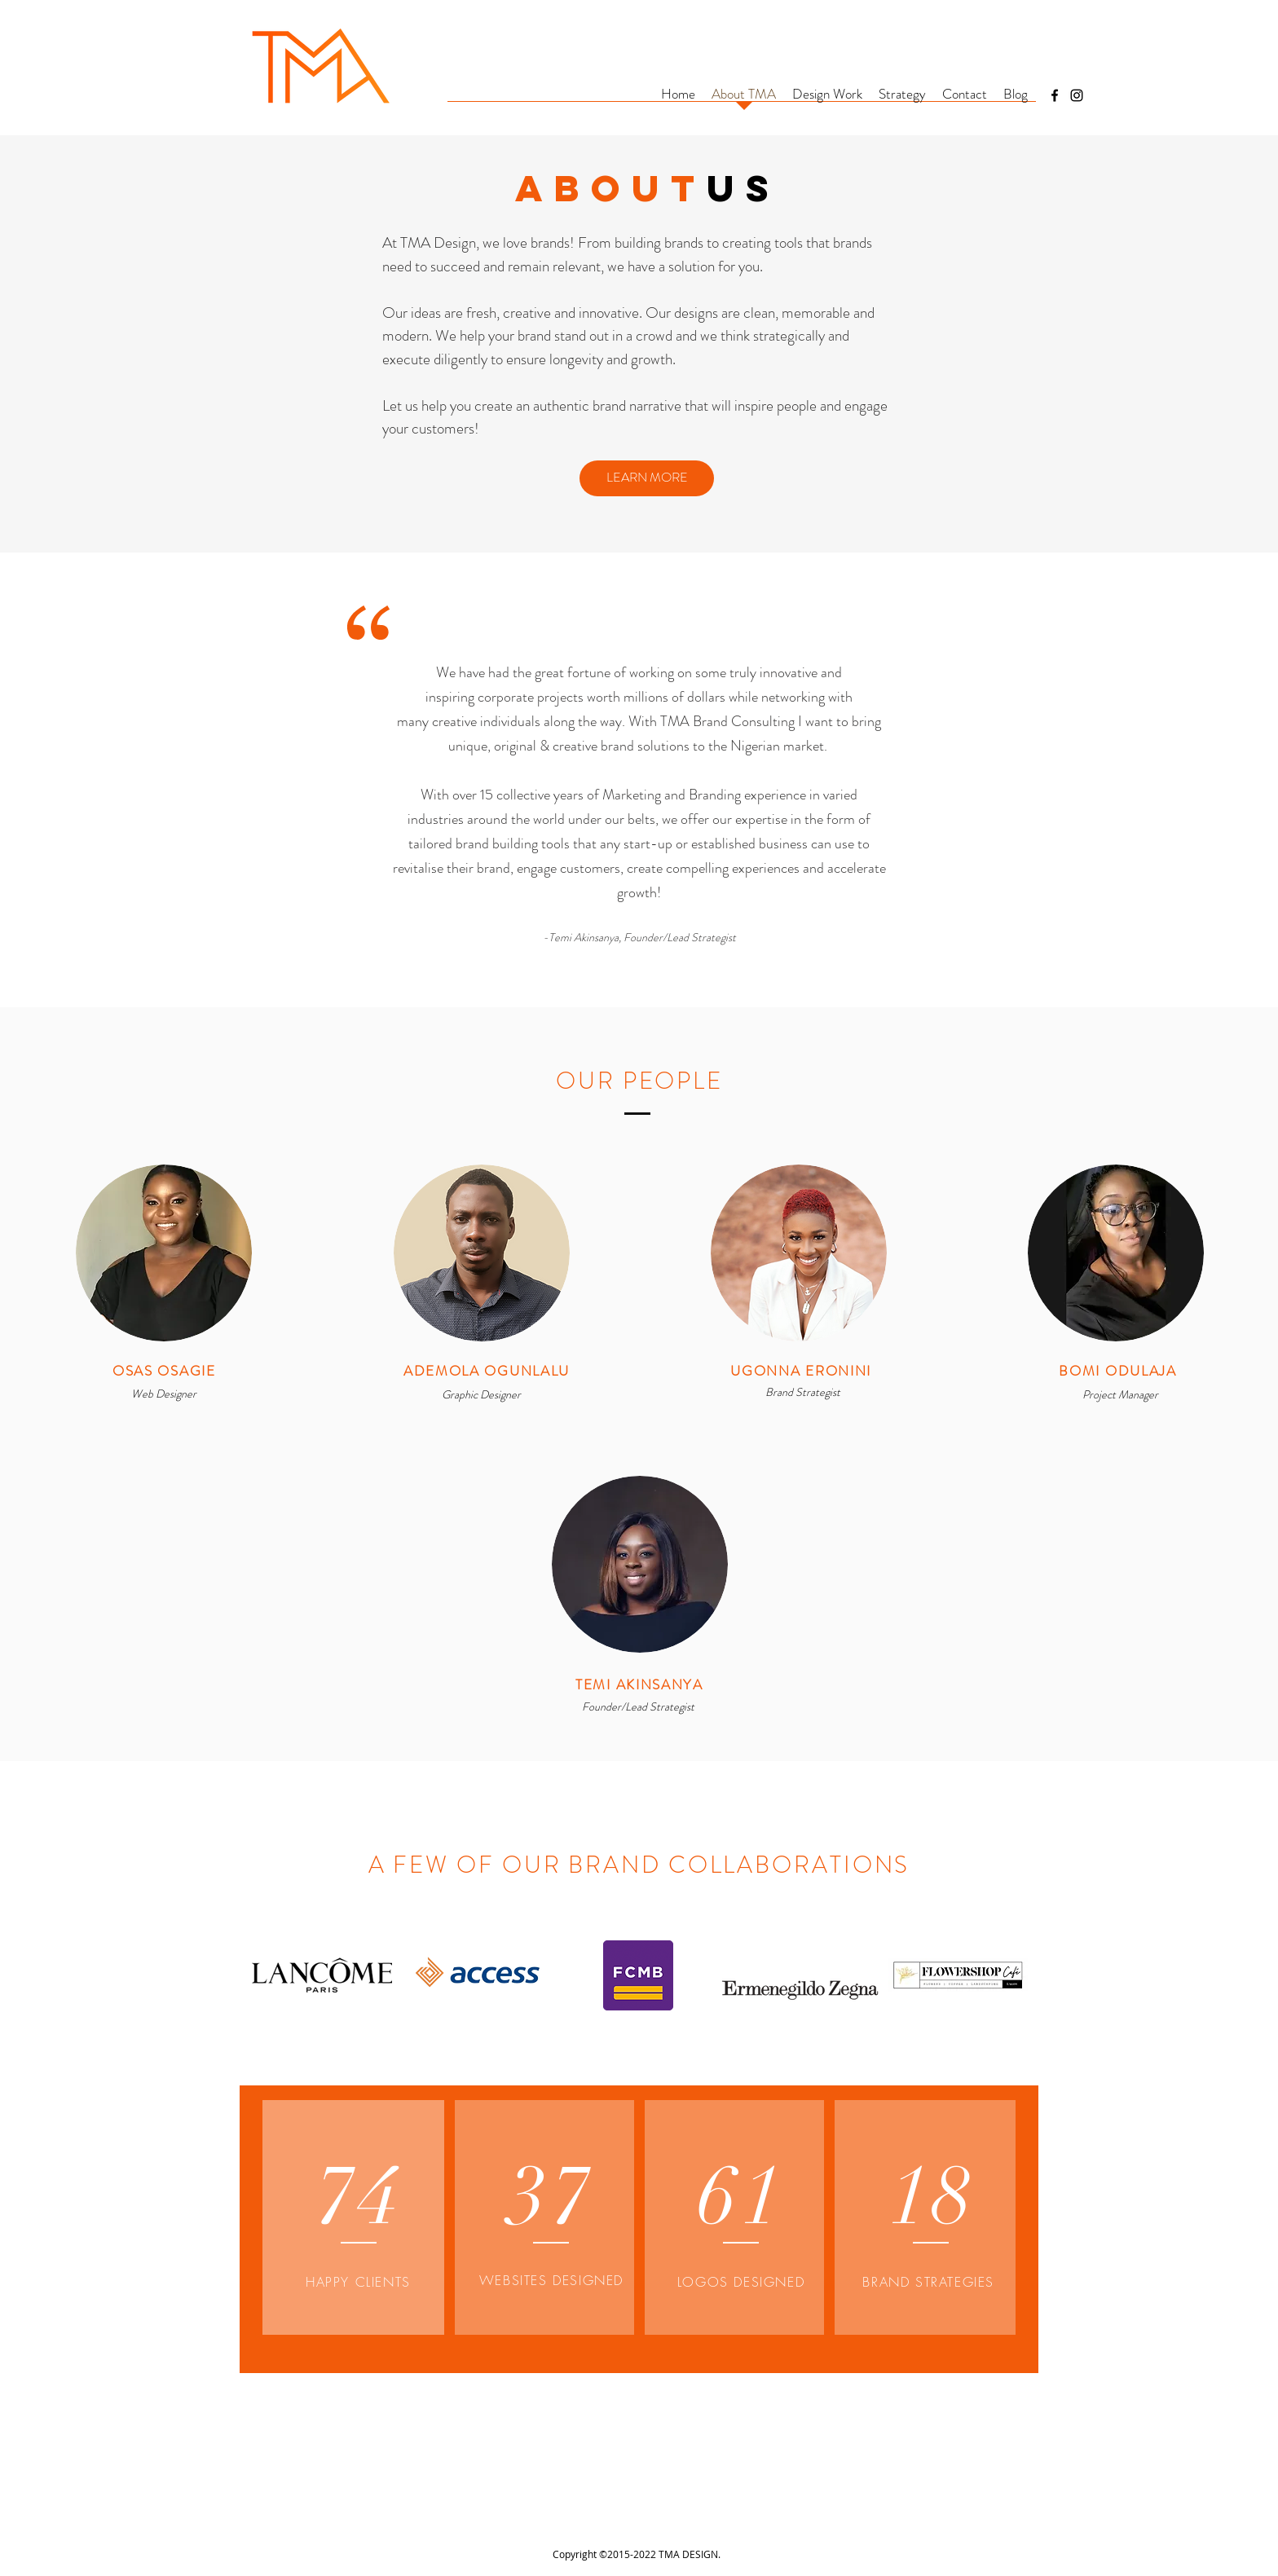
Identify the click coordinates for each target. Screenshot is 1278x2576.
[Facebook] (1055, 95)
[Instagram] (1077, 95)
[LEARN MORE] (647, 478)
